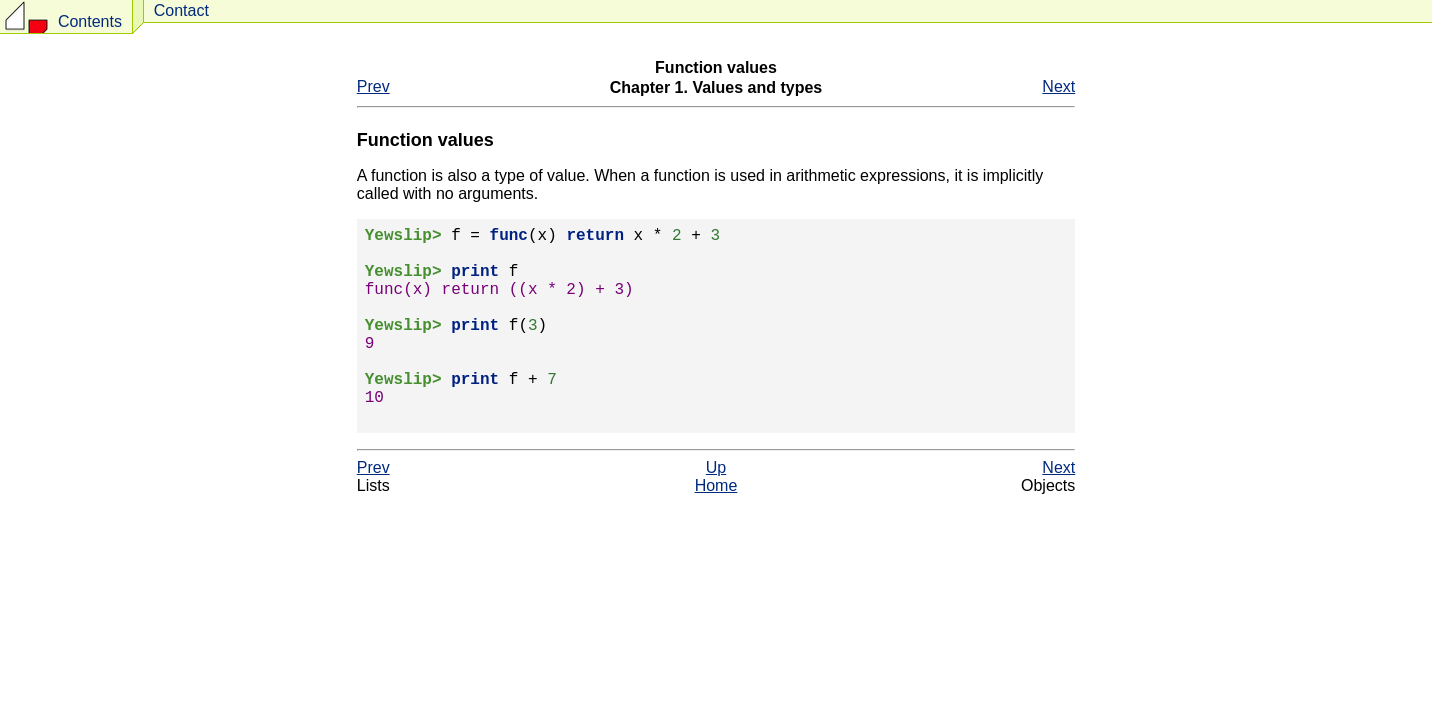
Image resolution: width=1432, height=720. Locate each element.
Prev (373, 86)
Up (716, 511)
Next (1058, 86)
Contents (90, 21)
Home (716, 529)
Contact (181, 10)
